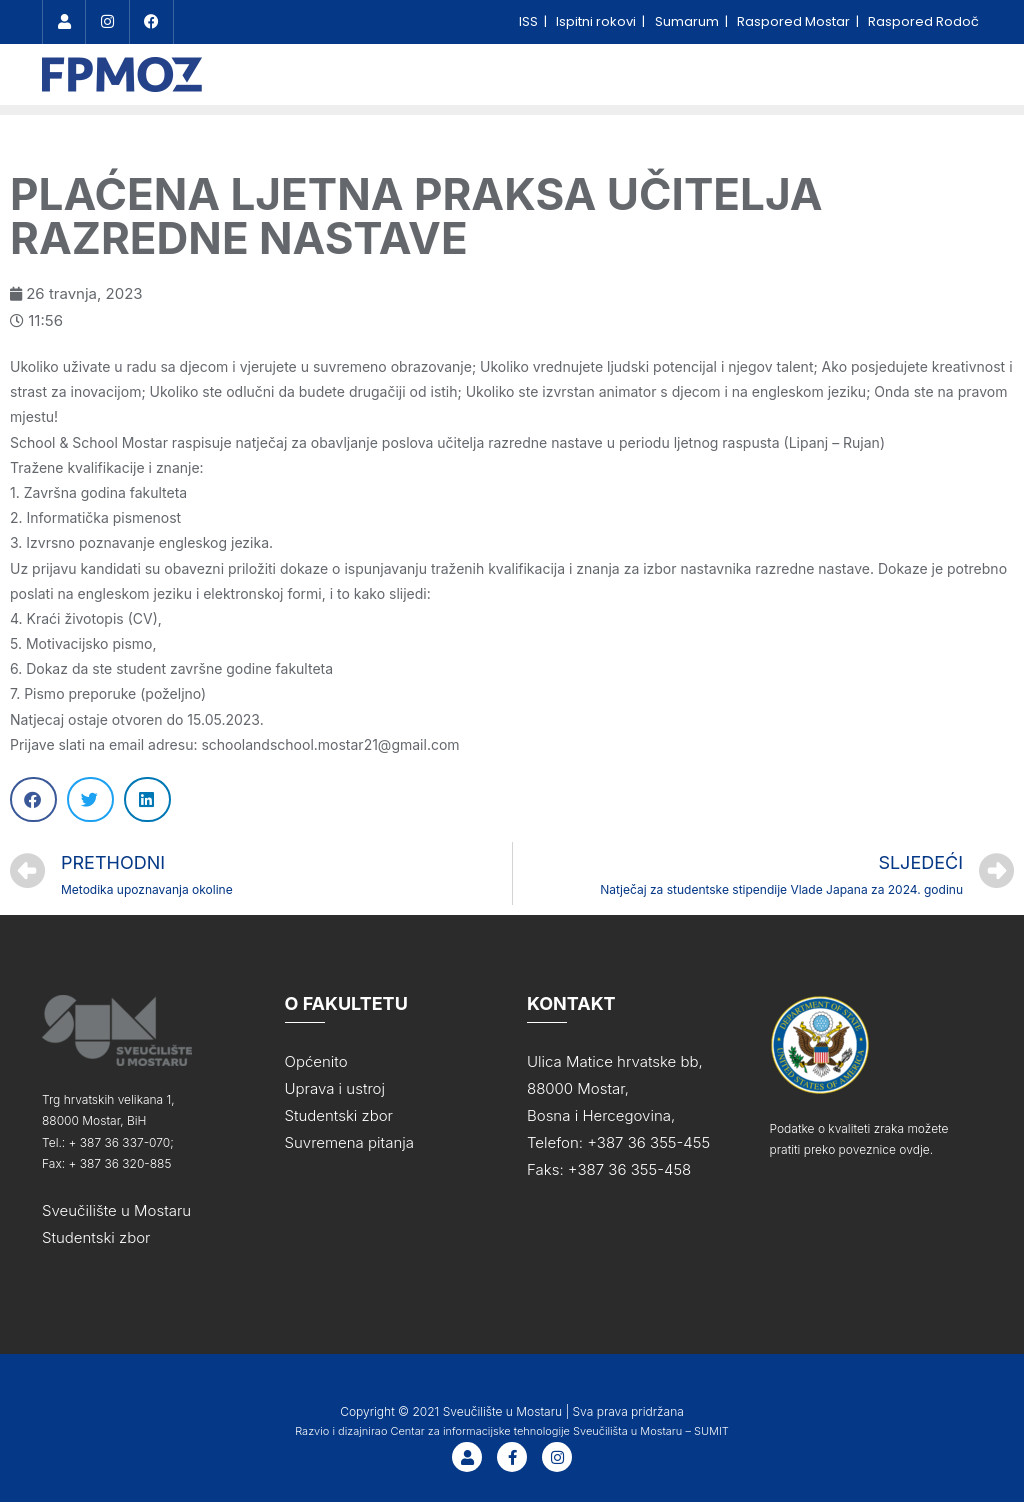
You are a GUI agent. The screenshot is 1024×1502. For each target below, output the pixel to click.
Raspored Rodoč (923, 21)
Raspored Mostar (795, 21)
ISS (530, 21)
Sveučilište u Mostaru (116, 1210)
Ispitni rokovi (597, 21)
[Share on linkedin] (147, 799)
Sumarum (688, 21)
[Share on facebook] (33, 799)
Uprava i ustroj (335, 1088)
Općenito (316, 1061)
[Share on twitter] (90, 799)
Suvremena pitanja (349, 1142)
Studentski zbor (96, 1237)
